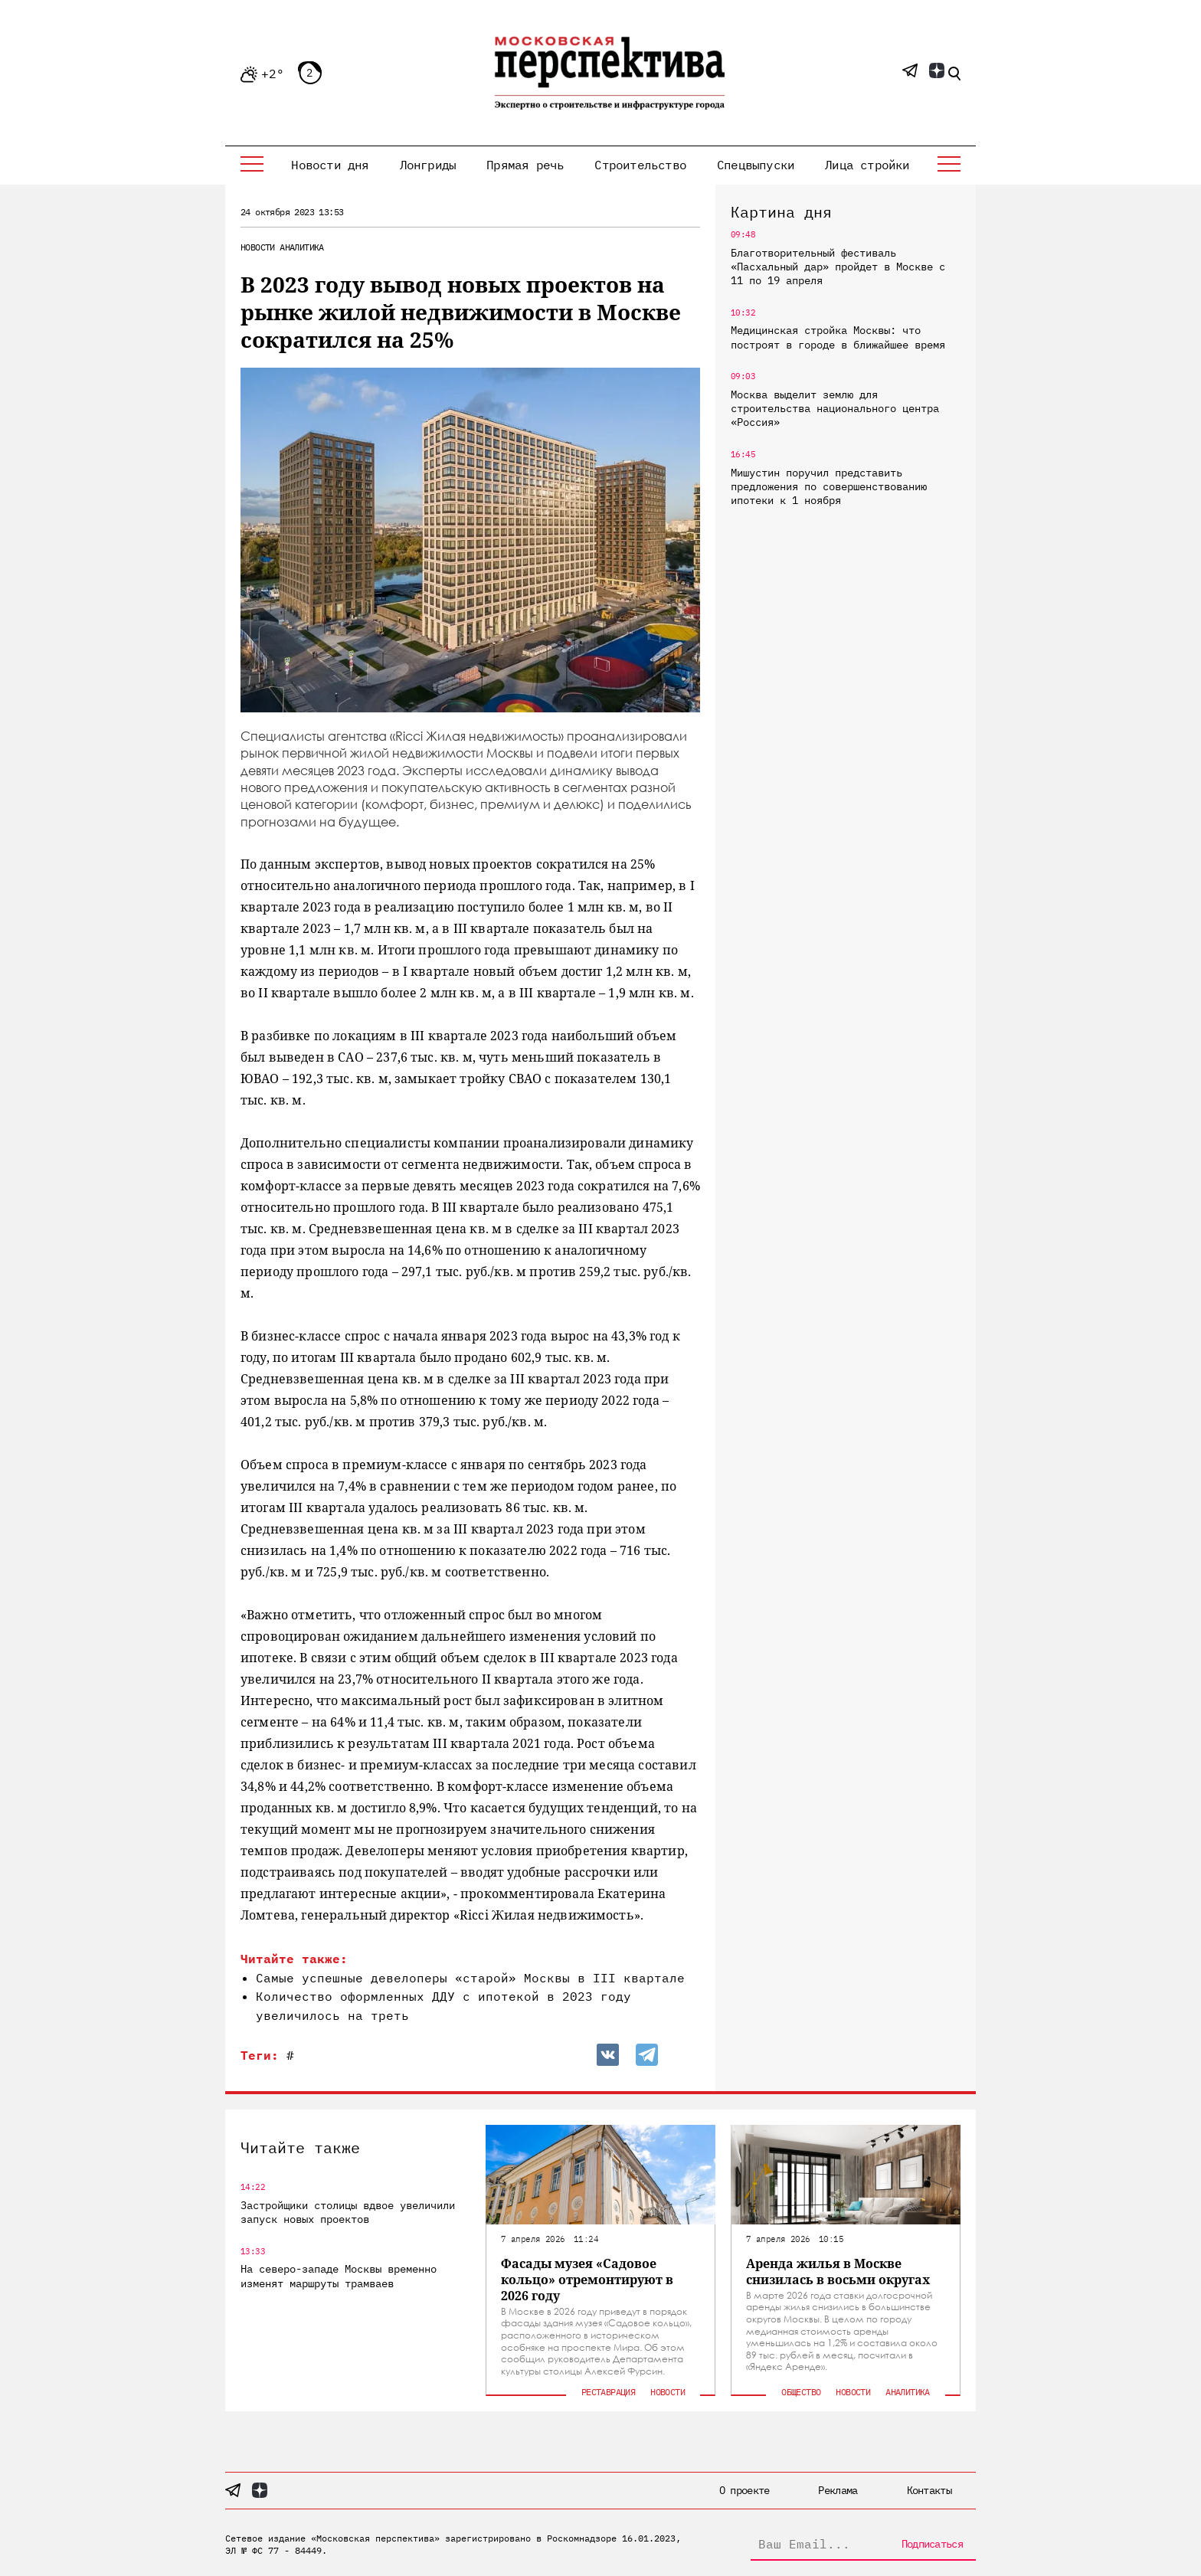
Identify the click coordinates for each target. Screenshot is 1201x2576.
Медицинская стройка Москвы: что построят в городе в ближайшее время (838, 337)
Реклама (837, 2490)
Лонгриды (428, 164)
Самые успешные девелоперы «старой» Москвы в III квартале (470, 1977)
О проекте (744, 2490)
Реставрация (608, 2392)
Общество (800, 2392)
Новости (258, 247)
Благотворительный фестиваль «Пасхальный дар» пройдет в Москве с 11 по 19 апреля (838, 266)
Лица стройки (867, 164)
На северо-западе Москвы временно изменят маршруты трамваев (339, 2276)
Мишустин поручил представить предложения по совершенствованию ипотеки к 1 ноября (829, 486)
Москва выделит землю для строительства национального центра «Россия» (835, 408)
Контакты (929, 2490)
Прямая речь (525, 164)
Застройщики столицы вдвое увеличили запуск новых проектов (348, 2212)
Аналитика (302, 247)
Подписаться (932, 2544)
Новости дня (329, 164)
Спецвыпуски (755, 164)
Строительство (640, 164)
